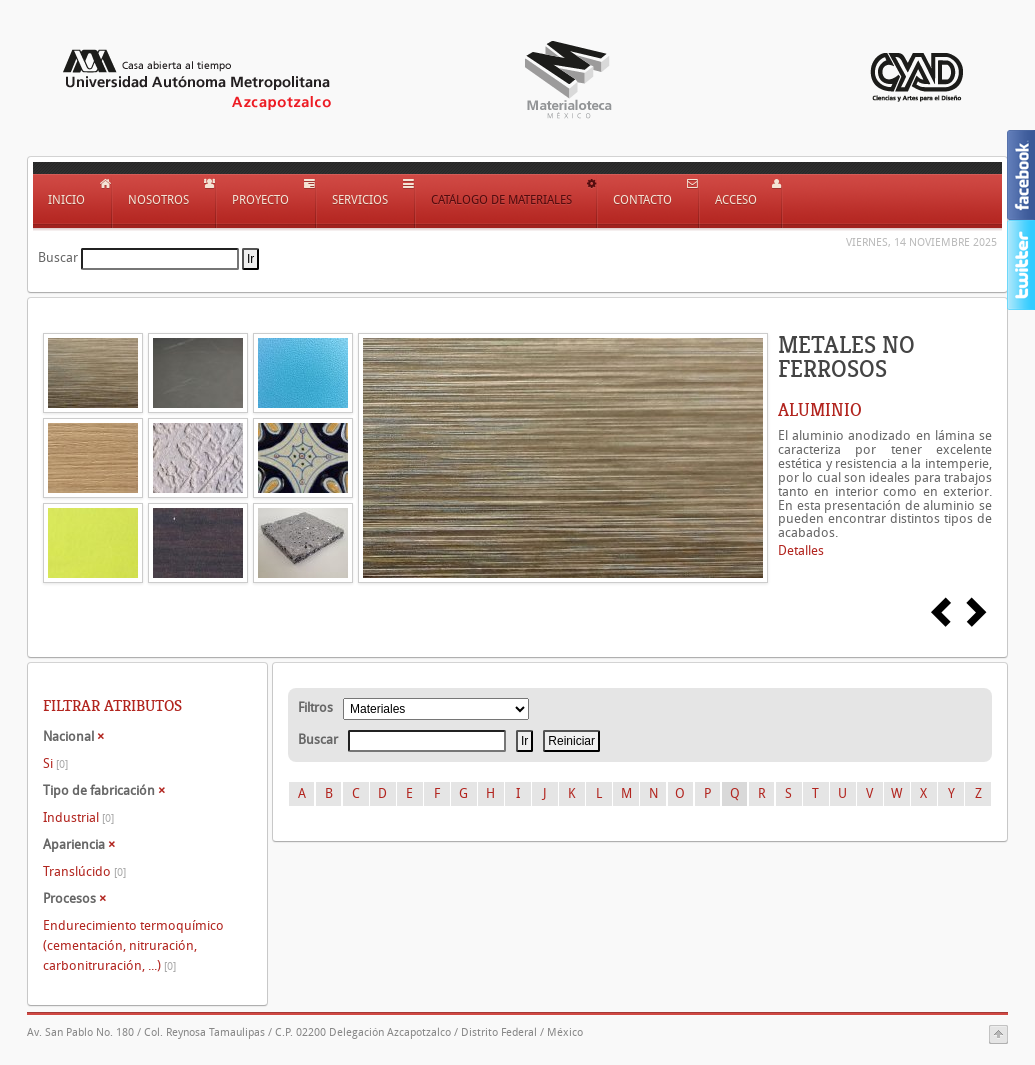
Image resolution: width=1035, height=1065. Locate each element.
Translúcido (84, 871)
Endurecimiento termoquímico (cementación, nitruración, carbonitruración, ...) (133, 945)
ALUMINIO (820, 410)
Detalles (801, 550)
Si (55, 763)
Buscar (58, 257)
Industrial (78, 817)
